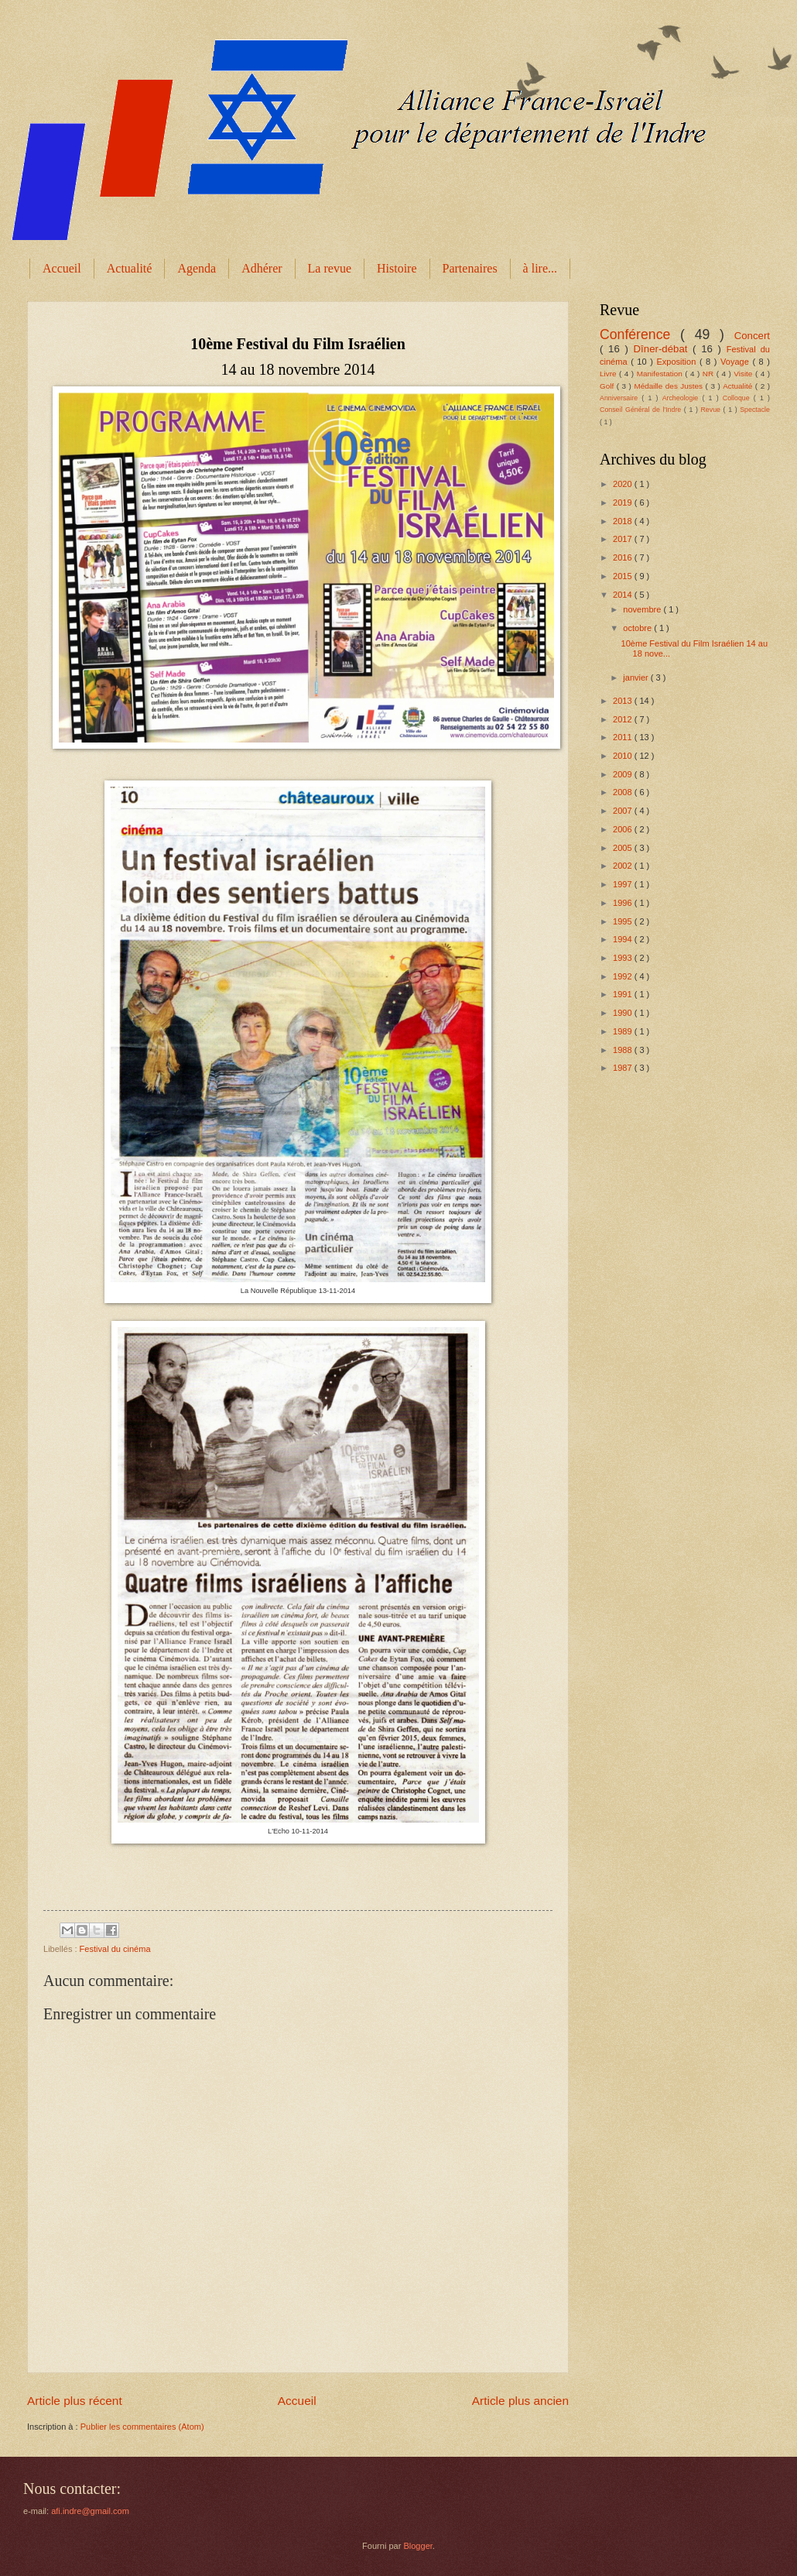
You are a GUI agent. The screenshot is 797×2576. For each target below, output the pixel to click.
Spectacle (755, 409)
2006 (624, 829)
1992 (624, 976)
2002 (624, 865)
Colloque (738, 398)
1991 (624, 994)
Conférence (640, 334)
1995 (624, 921)
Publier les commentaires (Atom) (142, 2426)
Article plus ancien (520, 2400)
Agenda (196, 268)
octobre (638, 628)
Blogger (417, 2545)
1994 (624, 939)
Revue (711, 409)
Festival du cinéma (115, 1948)
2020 (624, 484)
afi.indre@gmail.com (90, 2511)
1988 (624, 1050)
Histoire (397, 268)
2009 (624, 774)
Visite (744, 373)
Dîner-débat (663, 349)
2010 (624, 755)
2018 (624, 521)
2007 (624, 810)
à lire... (540, 268)
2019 (624, 502)
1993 (624, 957)
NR (710, 373)
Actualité (129, 268)
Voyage (736, 361)
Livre (609, 373)
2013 (624, 700)
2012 (624, 719)
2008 (624, 792)
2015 (624, 576)
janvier (637, 677)
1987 (624, 1067)
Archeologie (682, 398)
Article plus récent (74, 2400)
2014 (624, 594)
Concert (752, 335)
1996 (624, 902)
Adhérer (261, 268)
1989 (624, 1031)
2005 (624, 847)
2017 (624, 539)
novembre (643, 609)
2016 (624, 557)
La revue (329, 268)
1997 (624, 884)
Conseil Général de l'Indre (642, 409)
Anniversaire (620, 398)
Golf (608, 386)
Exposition (677, 361)
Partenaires (470, 268)
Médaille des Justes (669, 386)
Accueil (62, 268)
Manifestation (661, 373)
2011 (624, 737)
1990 (624, 1012)
